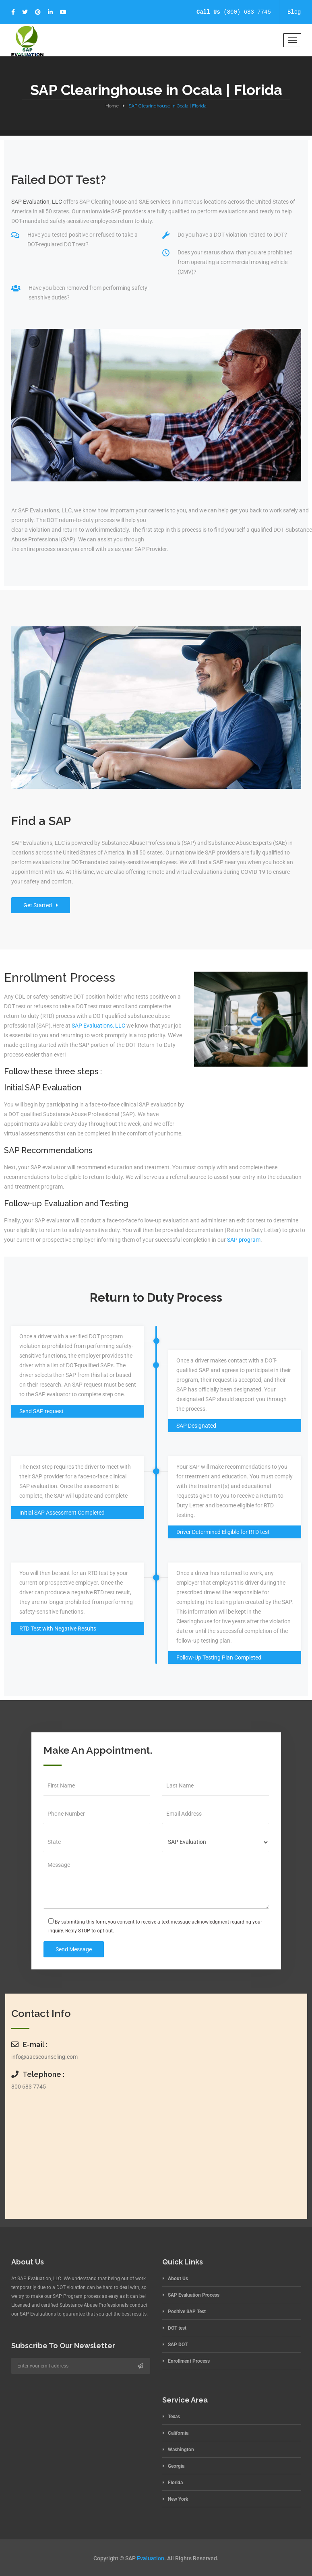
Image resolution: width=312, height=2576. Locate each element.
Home (112, 106)
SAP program (243, 1239)
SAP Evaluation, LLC (36, 201)
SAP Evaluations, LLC (98, 1025)
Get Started (40, 905)
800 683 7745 (28, 2086)
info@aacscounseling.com (44, 2057)
